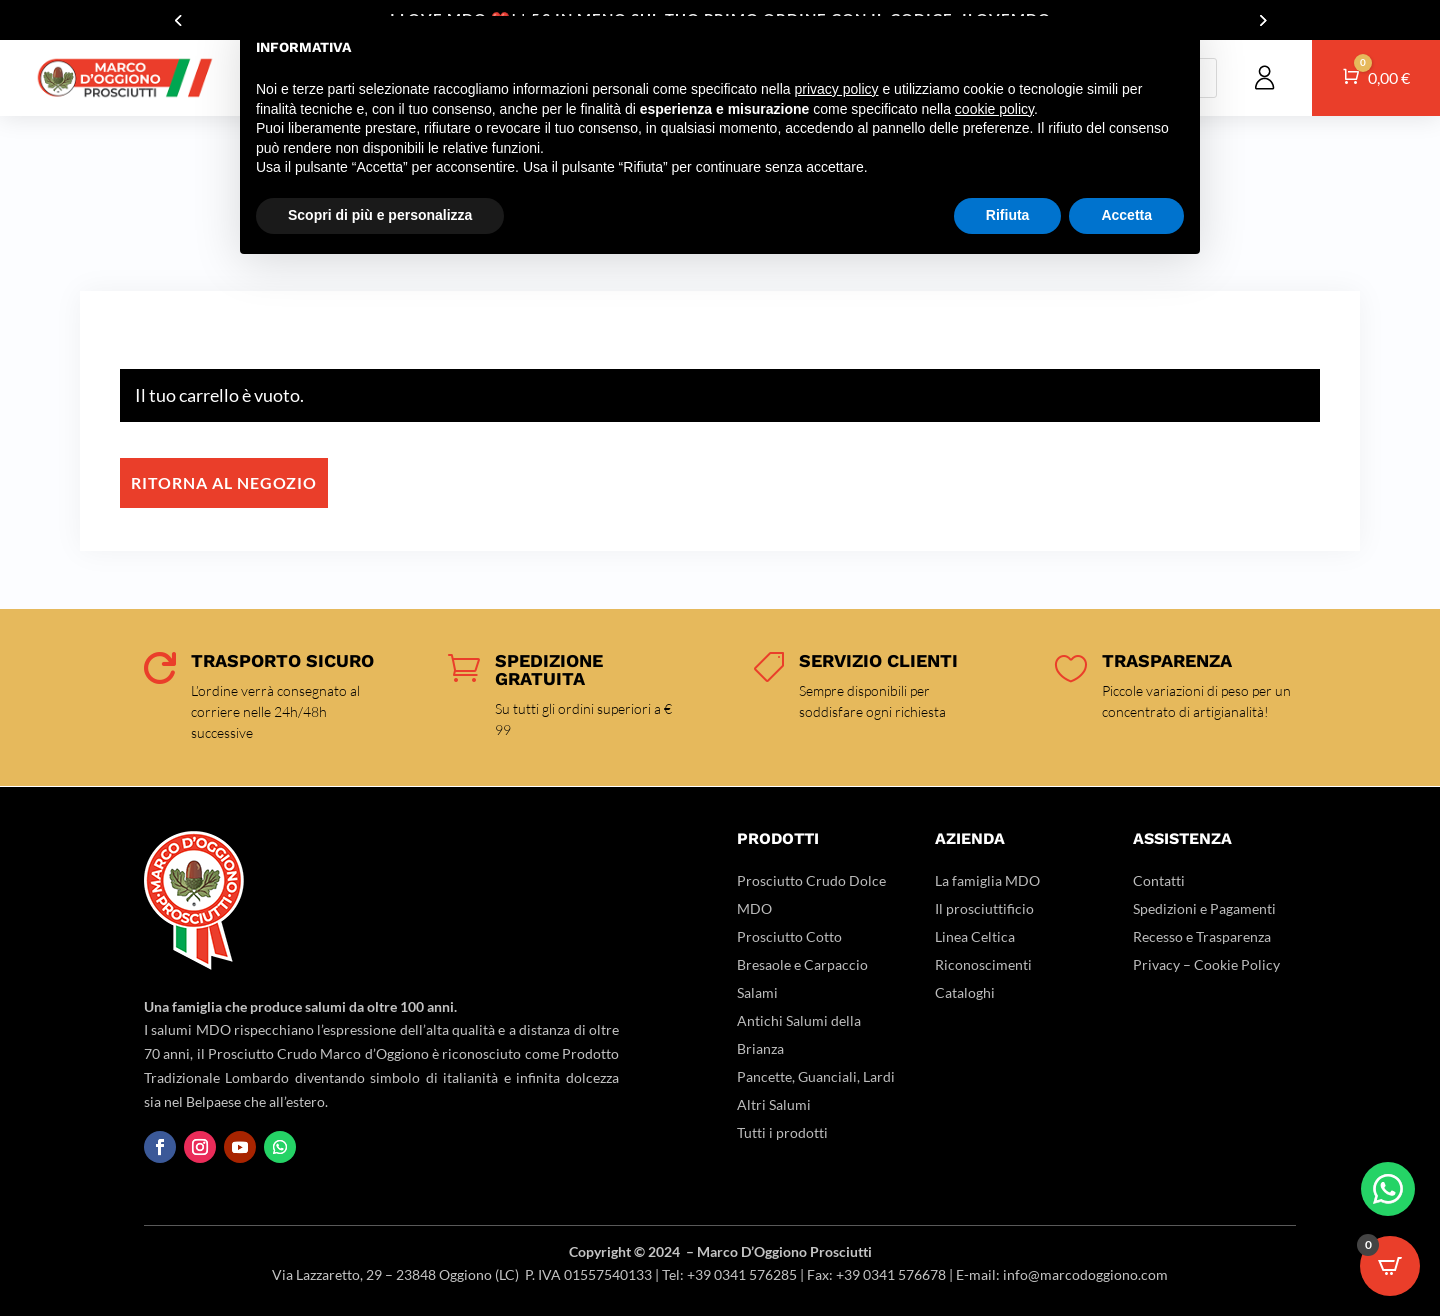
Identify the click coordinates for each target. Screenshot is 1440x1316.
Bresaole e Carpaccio (802, 964)
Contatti (1159, 880)
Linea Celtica (975, 936)
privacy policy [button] (837, 89)
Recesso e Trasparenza (1202, 936)
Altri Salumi (774, 1104)
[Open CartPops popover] (1390, 1266)
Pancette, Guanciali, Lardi (816, 1076)
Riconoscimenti (983, 964)
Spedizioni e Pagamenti (1204, 908)
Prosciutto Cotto (789, 936)
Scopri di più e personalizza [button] (380, 215)
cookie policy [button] (994, 109)
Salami (757, 992)
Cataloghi (965, 992)
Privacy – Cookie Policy (1206, 964)
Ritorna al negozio (224, 482)
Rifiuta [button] (1008, 215)
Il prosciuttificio (984, 908)
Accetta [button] (1126, 215)
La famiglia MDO (987, 880)
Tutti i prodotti (782, 1132)
